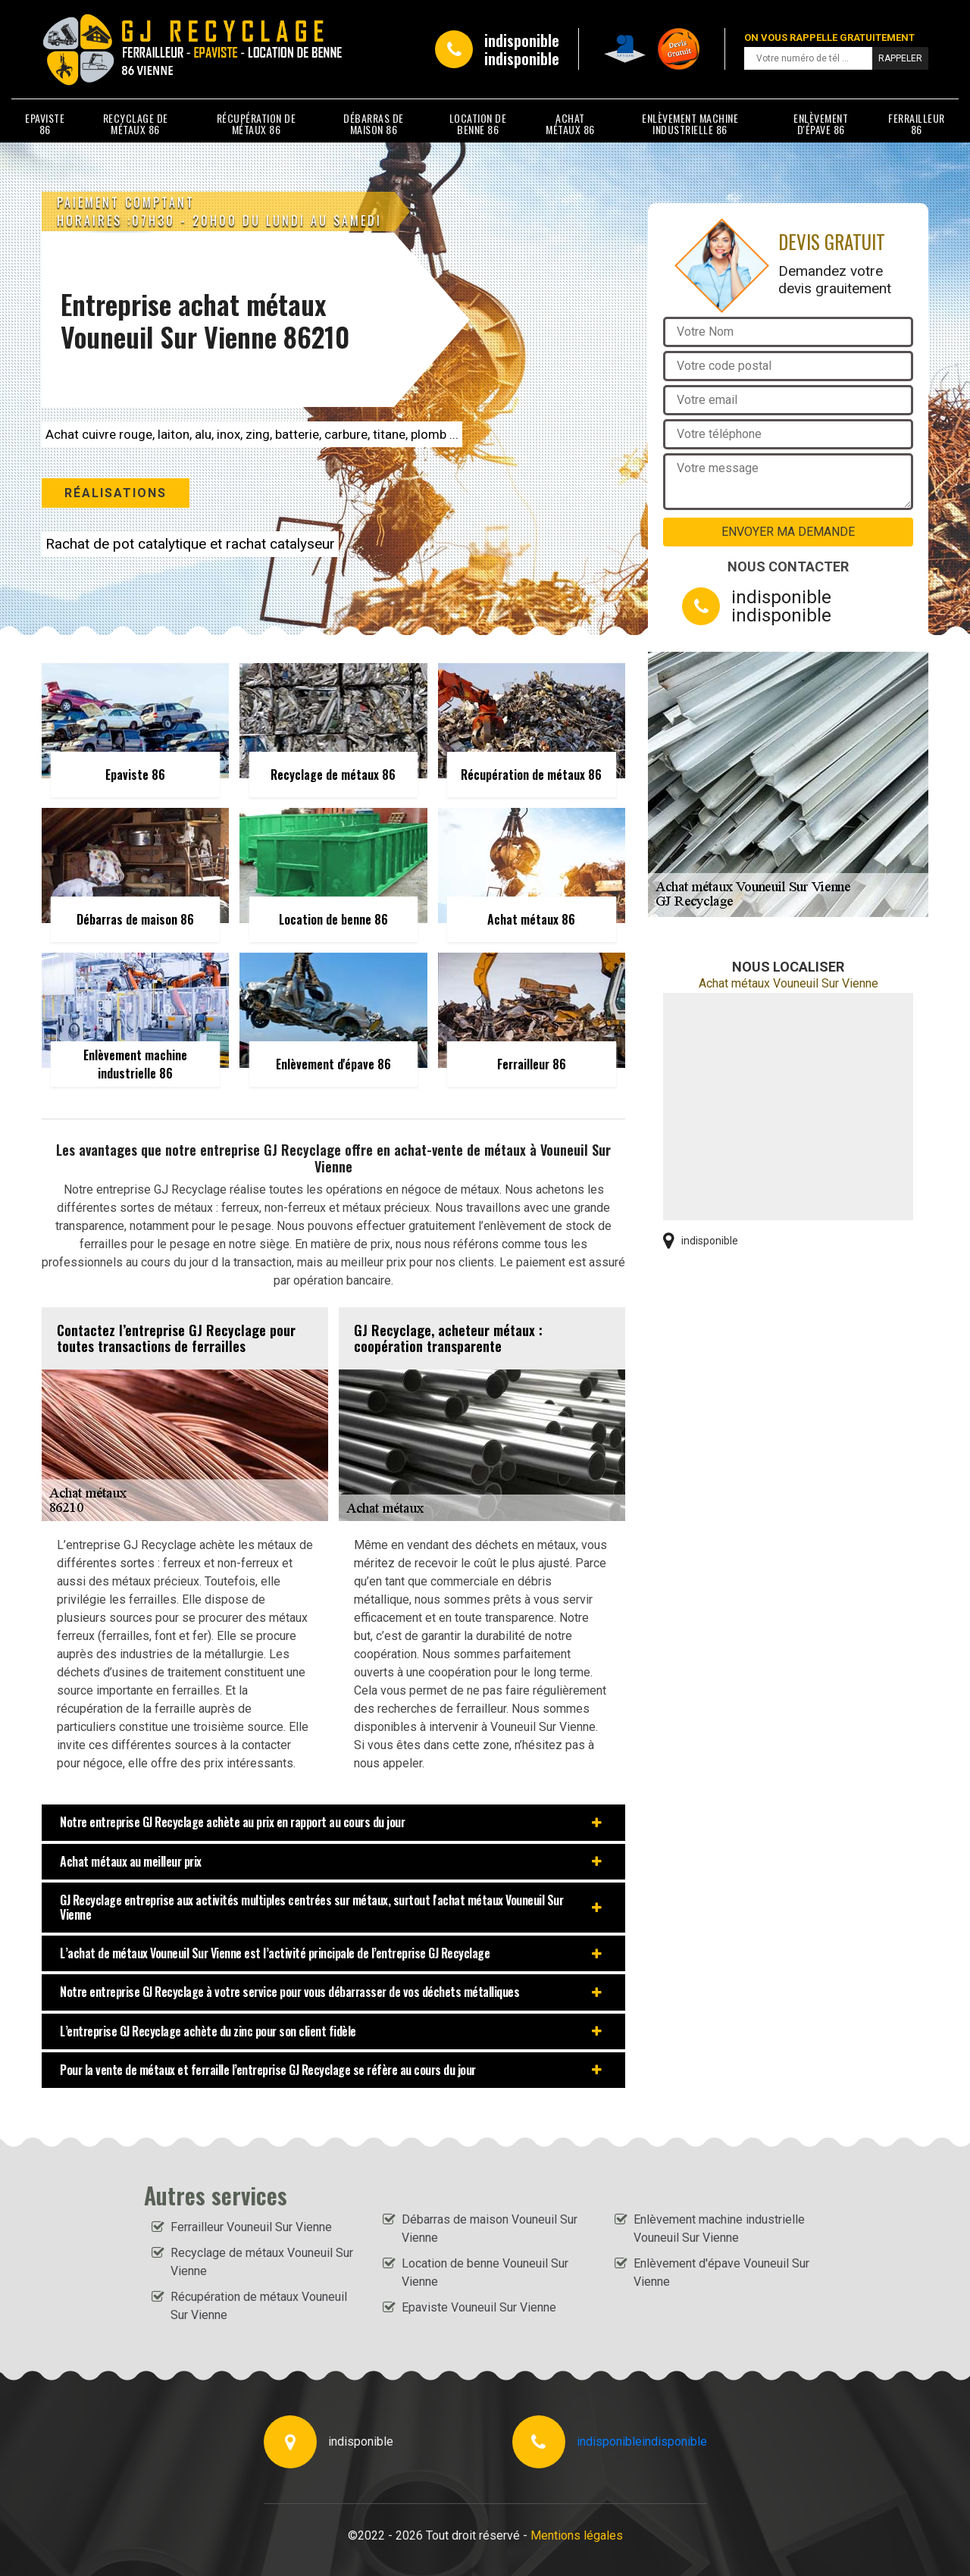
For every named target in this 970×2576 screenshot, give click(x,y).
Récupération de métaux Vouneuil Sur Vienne (259, 2306)
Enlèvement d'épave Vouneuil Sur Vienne (721, 2272)
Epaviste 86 (44, 123)
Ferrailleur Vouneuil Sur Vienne (251, 2227)
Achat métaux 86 (570, 123)
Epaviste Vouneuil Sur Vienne (479, 2307)
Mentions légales (576, 2535)
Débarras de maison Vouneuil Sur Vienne (489, 2228)
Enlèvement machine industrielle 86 (690, 123)
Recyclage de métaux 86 (135, 123)
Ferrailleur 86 (916, 123)
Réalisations (115, 493)
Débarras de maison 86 (373, 123)
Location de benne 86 (478, 123)
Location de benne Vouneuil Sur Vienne (485, 2272)
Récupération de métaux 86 (256, 123)
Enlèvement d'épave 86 (820, 123)
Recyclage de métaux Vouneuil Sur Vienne (262, 2262)
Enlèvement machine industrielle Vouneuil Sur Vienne (719, 2228)
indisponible (521, 40)
